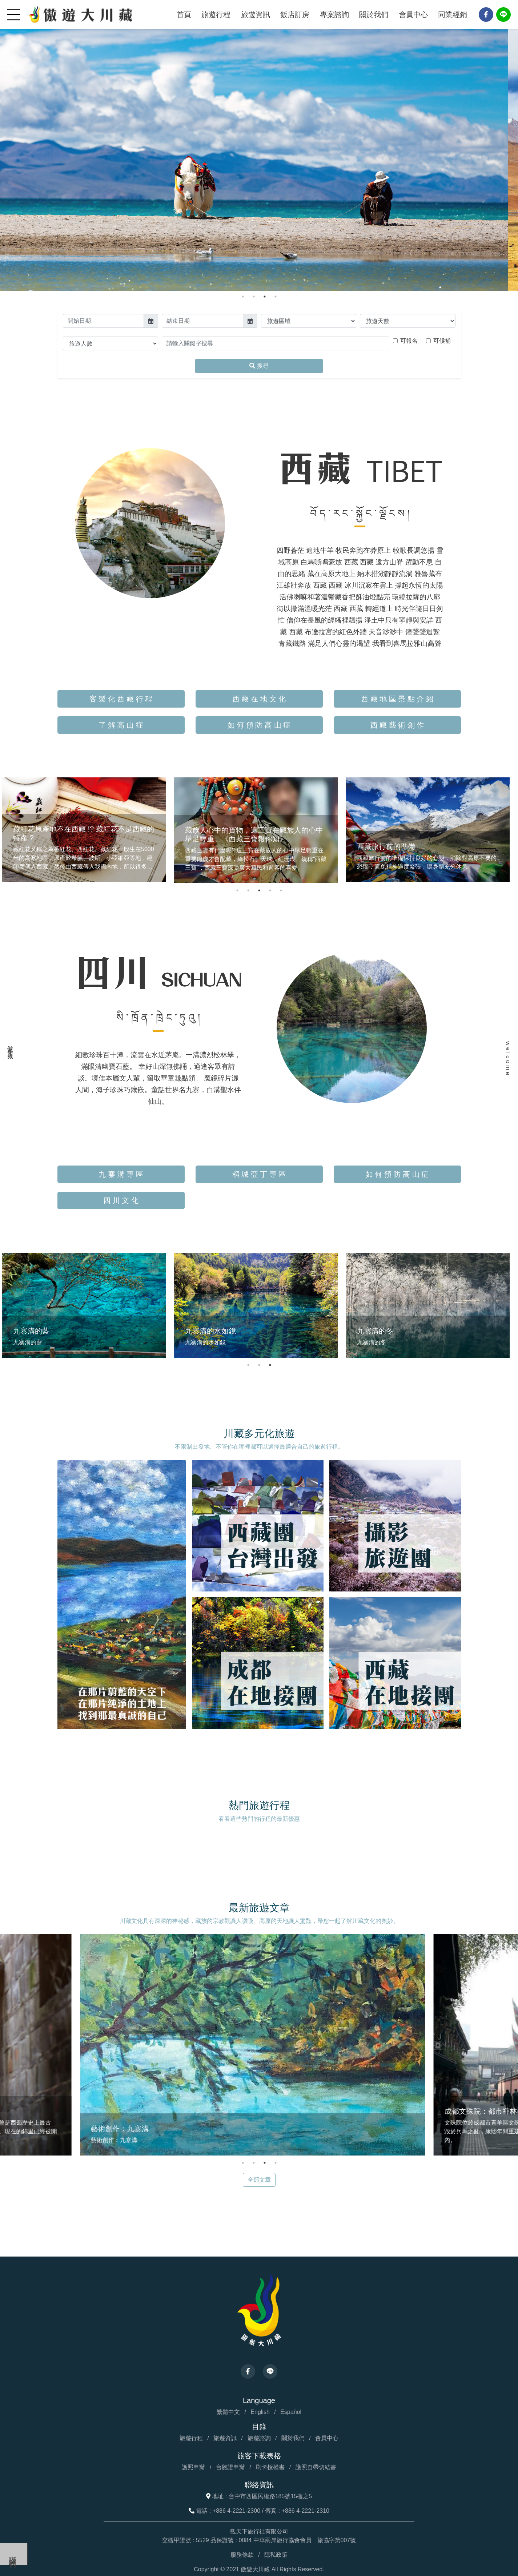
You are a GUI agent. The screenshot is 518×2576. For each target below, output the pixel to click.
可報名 (409, 341)
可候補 (442, 341)
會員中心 (413, 15)
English (259, 2411)
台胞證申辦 (230, 2466)
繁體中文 (228, 2411)
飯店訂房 (294, 15)
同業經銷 (452, 15)
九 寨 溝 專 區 (121, 1174)
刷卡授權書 (270, 2466)
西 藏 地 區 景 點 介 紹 (397, 699)
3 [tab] (264, 296)
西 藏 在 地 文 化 (259, 699)
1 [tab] (242, 296)
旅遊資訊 (255, 15)
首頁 (184, 15)
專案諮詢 (334, 15)
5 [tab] (281, 890)
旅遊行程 (215, 15)
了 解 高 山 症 (121, 725)
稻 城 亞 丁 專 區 (259, 1174)
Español (290, 2411)
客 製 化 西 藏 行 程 (120, 699)
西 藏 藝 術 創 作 (397, 725)
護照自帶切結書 (316, 2466)
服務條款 (242, 2554)
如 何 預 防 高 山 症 (259, 725)
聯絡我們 (13, 2554)
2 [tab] (253, 296)
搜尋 (258, 366)
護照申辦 (193, 2466)
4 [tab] (275, 296)
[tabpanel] (259, 145)
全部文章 (259, 2179)
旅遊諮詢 (259, 2437)
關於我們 (373, 15)
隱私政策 (276, 2554)
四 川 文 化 (120, 1200)
